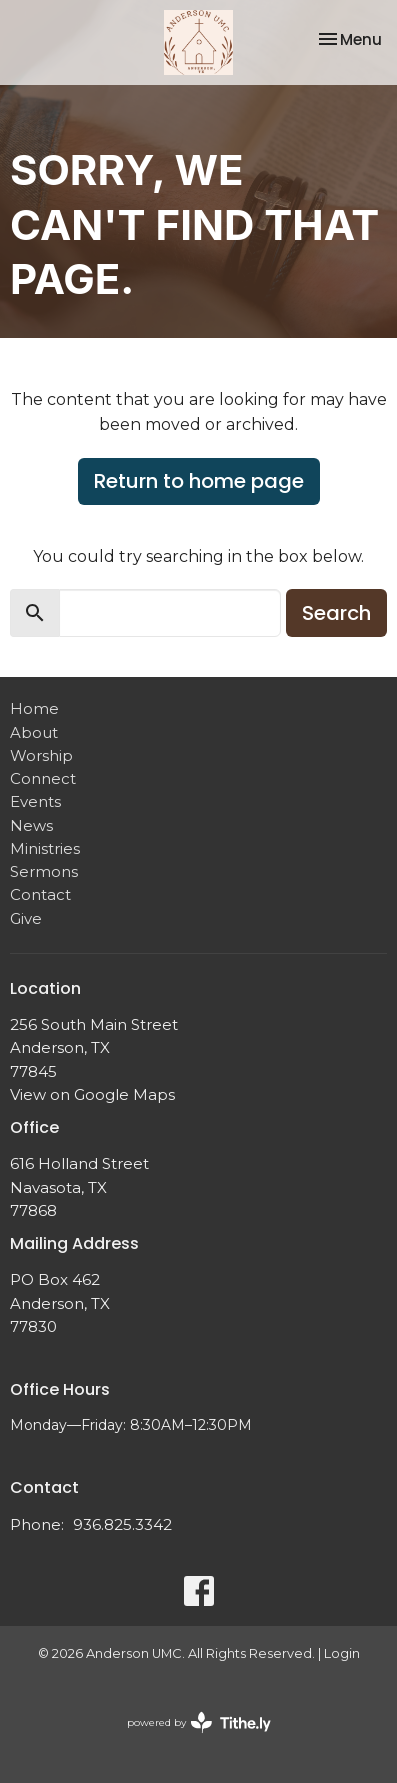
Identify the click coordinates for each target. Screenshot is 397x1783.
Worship (41, 755)
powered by (199, 1722)
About (34, 732)
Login (342, 1653)
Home (34, 708)
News (31, 825)
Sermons (44, 871)
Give (26, 918)
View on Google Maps (92, 1094)
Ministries (45, 848)
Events (35, 801)
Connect (43, 778)
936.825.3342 (122, 1524)
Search (336, 613)
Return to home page (199, 481)
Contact (40, 894)
